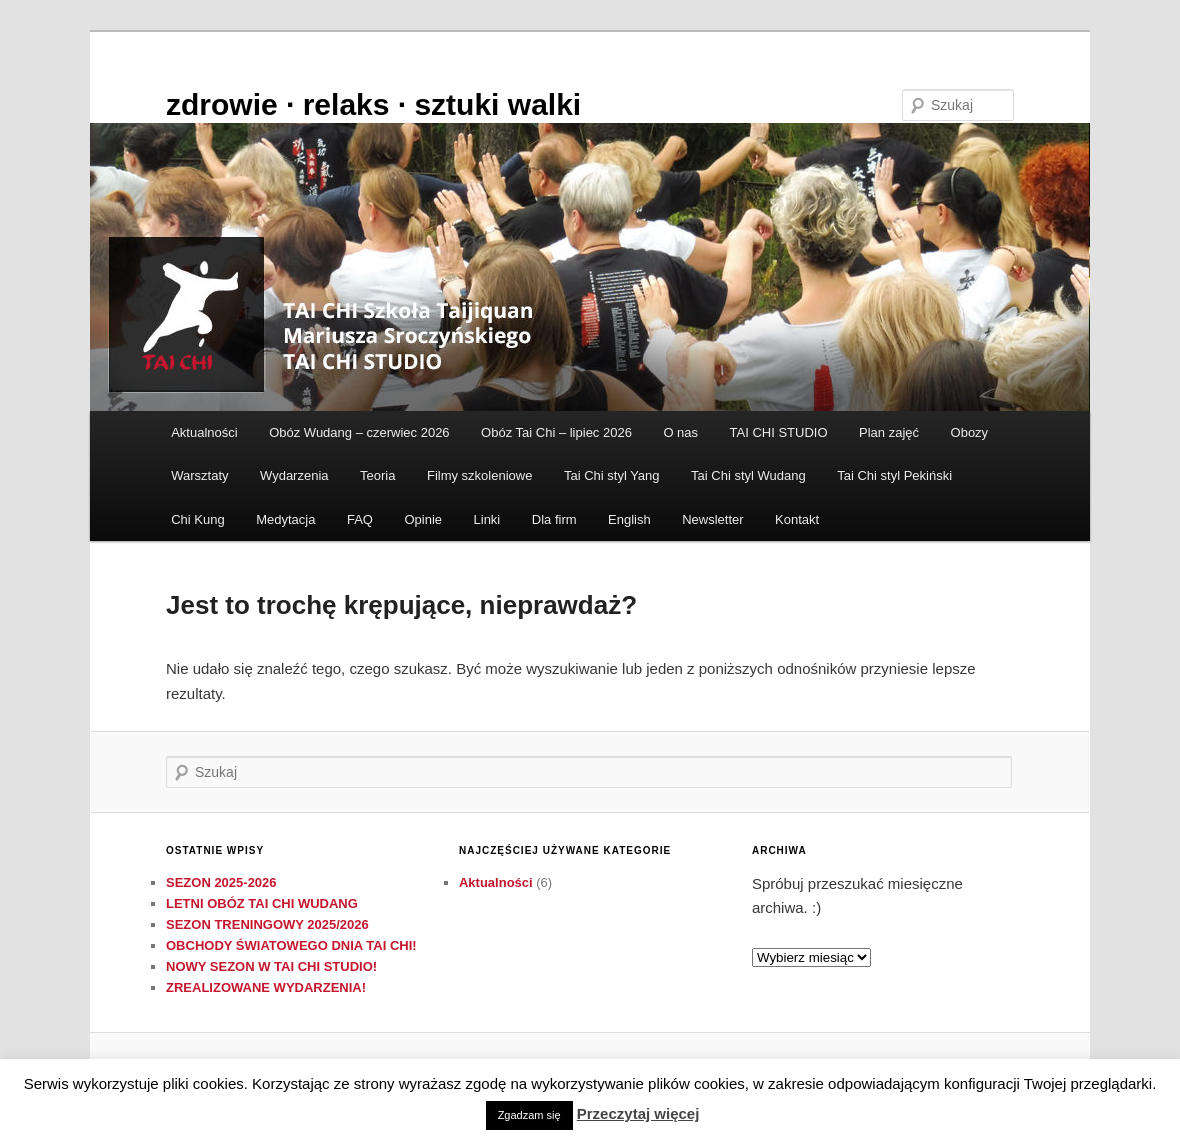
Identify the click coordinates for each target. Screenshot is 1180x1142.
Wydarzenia (294, 475)
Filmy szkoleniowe (479, 475)
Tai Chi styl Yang (612, 475)
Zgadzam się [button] (529, 1115)
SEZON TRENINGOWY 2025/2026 (267, 924)
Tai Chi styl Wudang (748, 475)
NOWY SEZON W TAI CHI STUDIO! (271, 966)
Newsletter (712, 519)
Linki (487, 519)
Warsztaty (199, 475)
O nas (680, 432)
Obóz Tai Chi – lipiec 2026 (556, 432)
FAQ (360, 519)
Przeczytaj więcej (638, 1113)
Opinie (423, 519)
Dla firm (554, 519)
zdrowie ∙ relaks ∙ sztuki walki (373, 104)
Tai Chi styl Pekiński (894, 475)
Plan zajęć (889, 432)
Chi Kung (197, 519)
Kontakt (797, 519)
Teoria (377, 475)
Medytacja (285, 519)
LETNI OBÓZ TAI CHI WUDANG (262, 903)
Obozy (970, 432)
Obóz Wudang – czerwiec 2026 (359, 432)
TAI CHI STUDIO (779, 432)
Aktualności (204, 432)
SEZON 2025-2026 (221, 882)
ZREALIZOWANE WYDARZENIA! (266, 987)
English (629, 519)
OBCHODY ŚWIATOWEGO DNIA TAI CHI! (291, 945)
